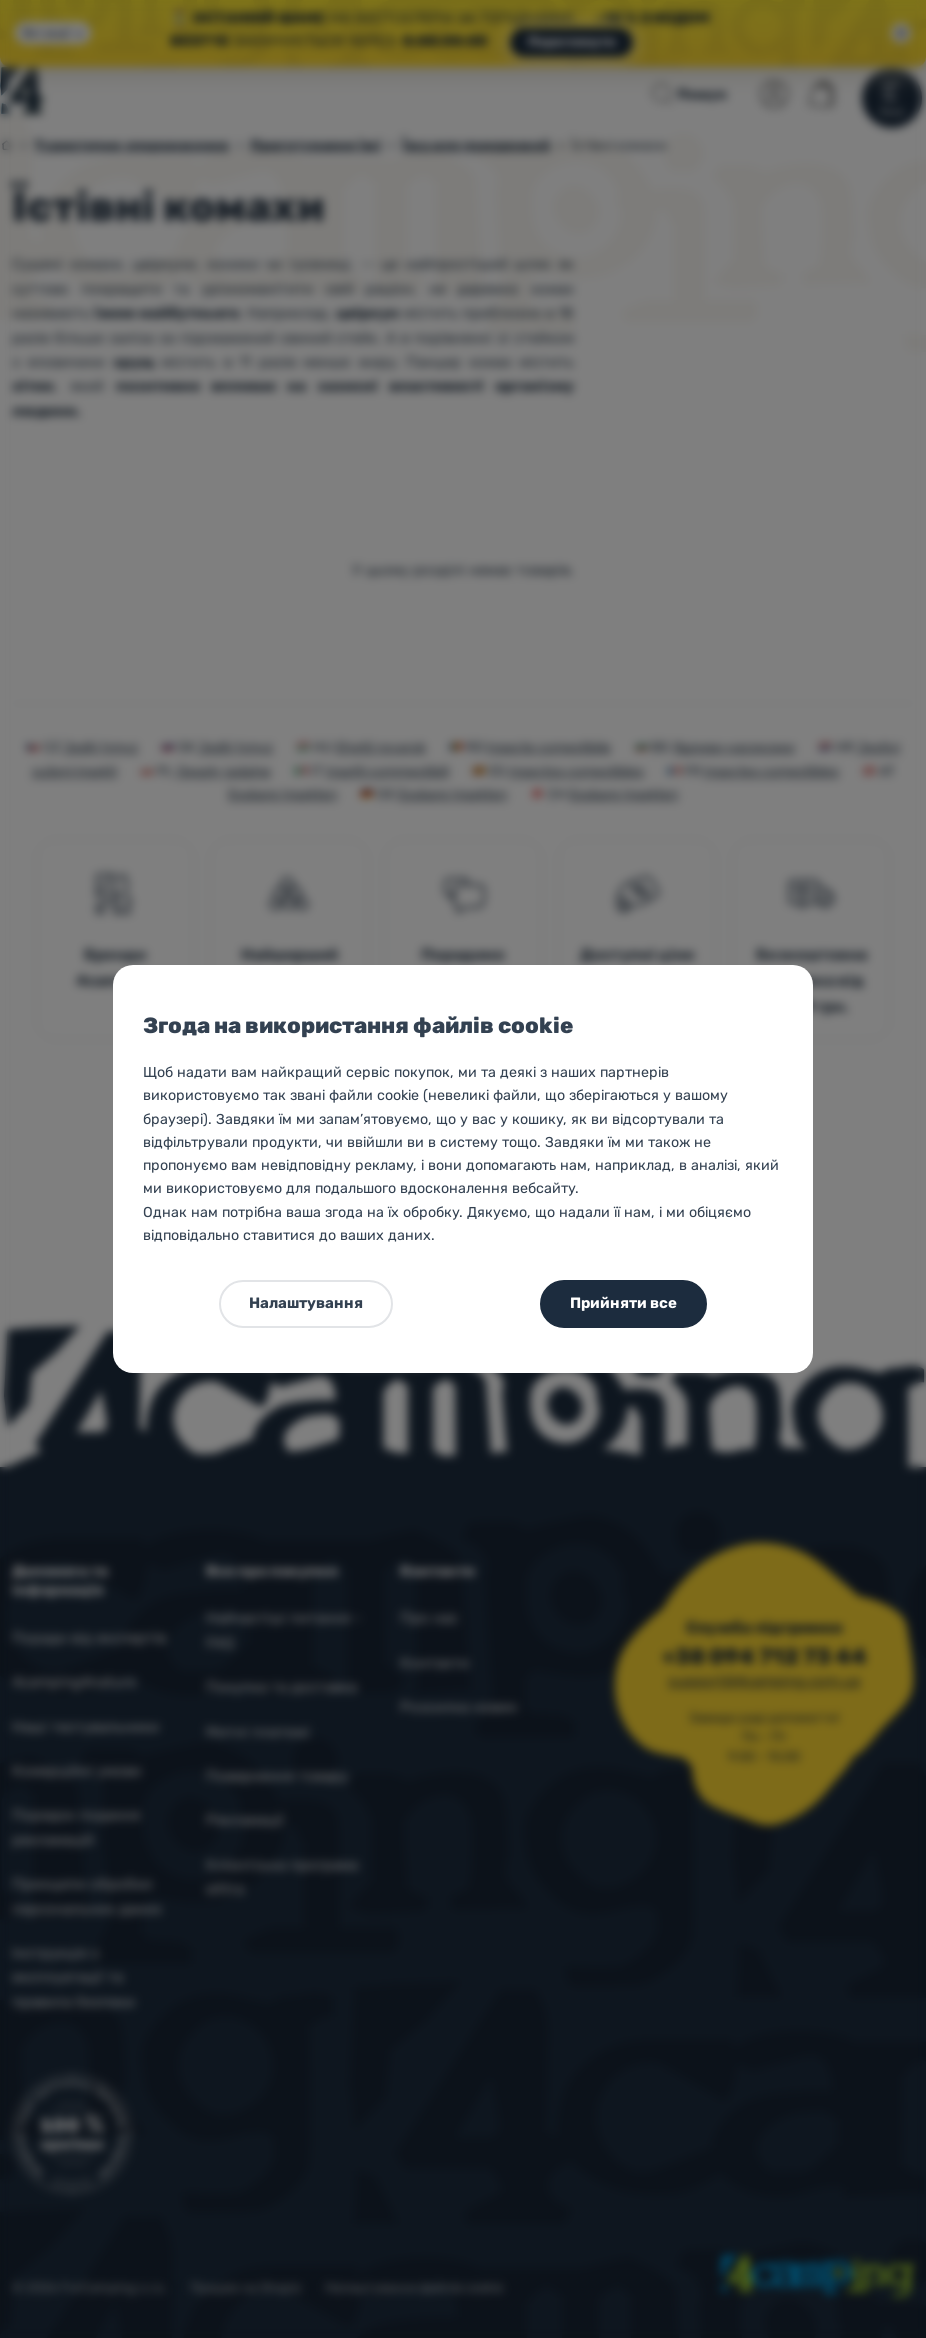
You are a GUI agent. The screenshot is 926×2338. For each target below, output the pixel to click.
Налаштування (306, 1303)
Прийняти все (623, 1303)
